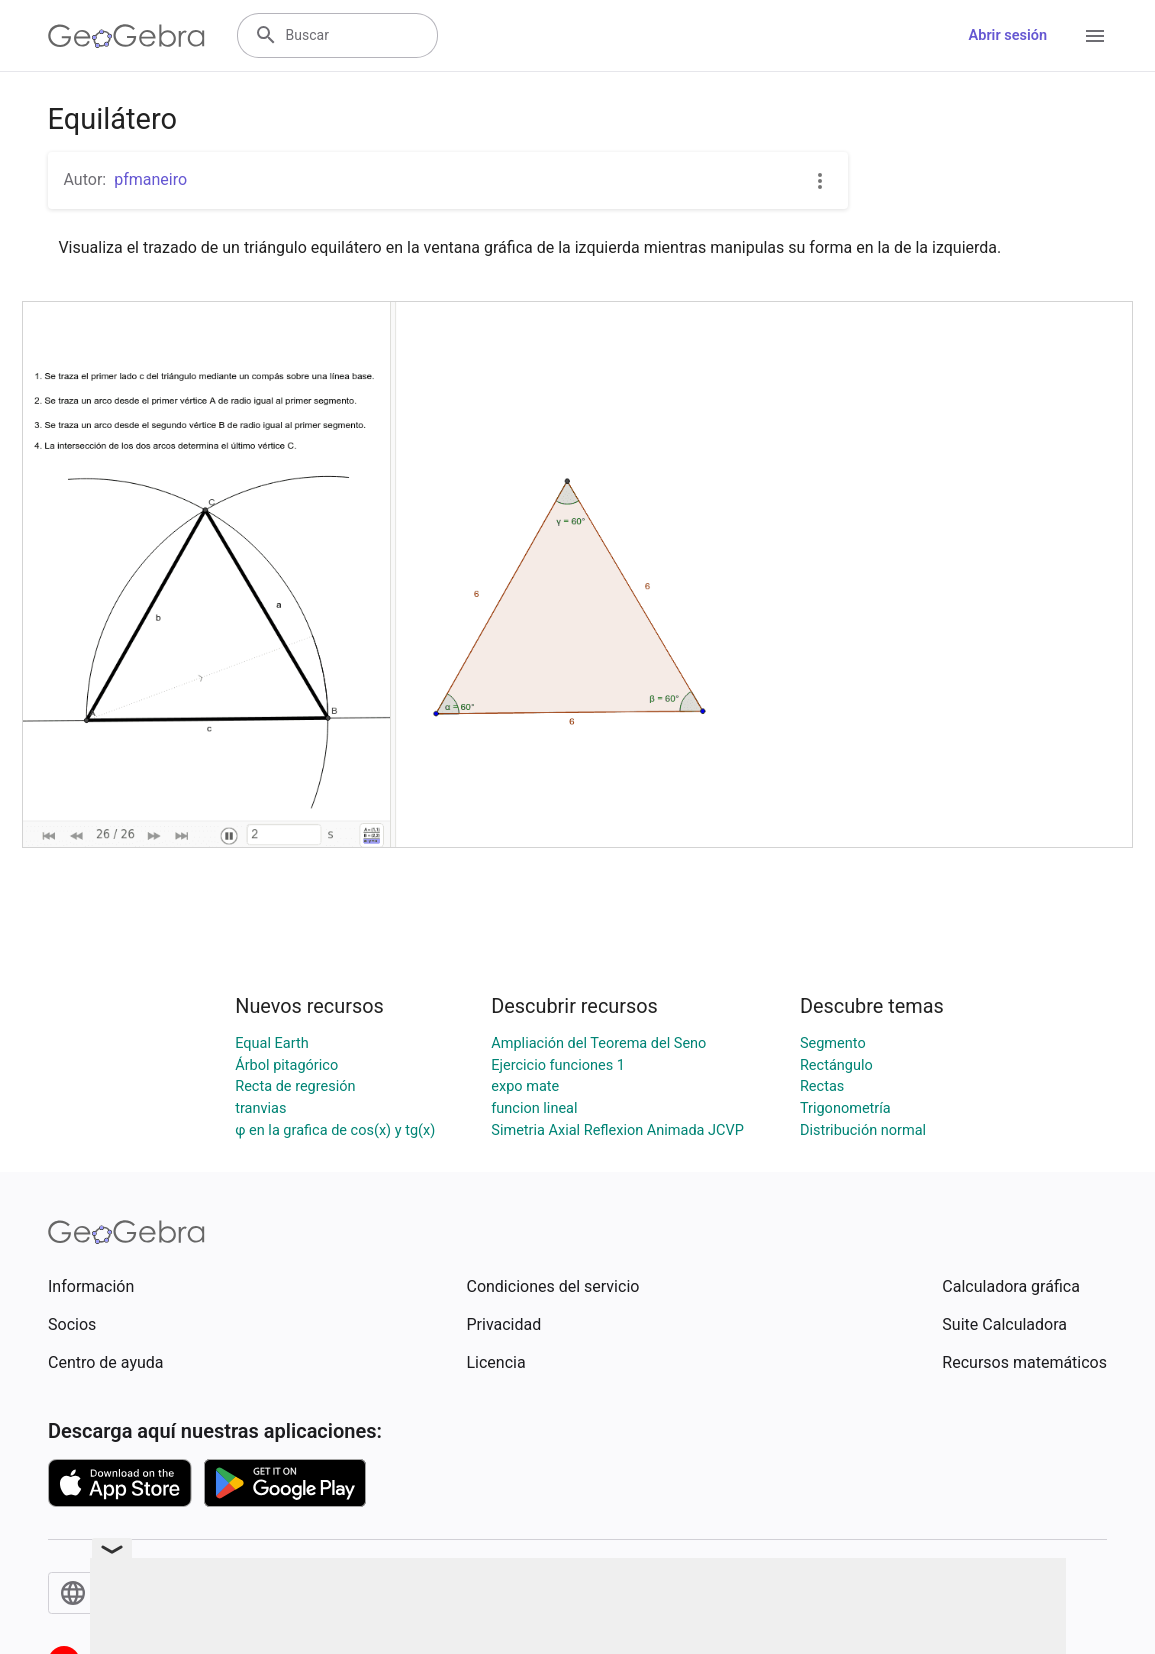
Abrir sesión (1008, 35)
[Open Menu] (1095, 36)
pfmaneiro (150, 179)
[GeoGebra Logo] (126, 36)
